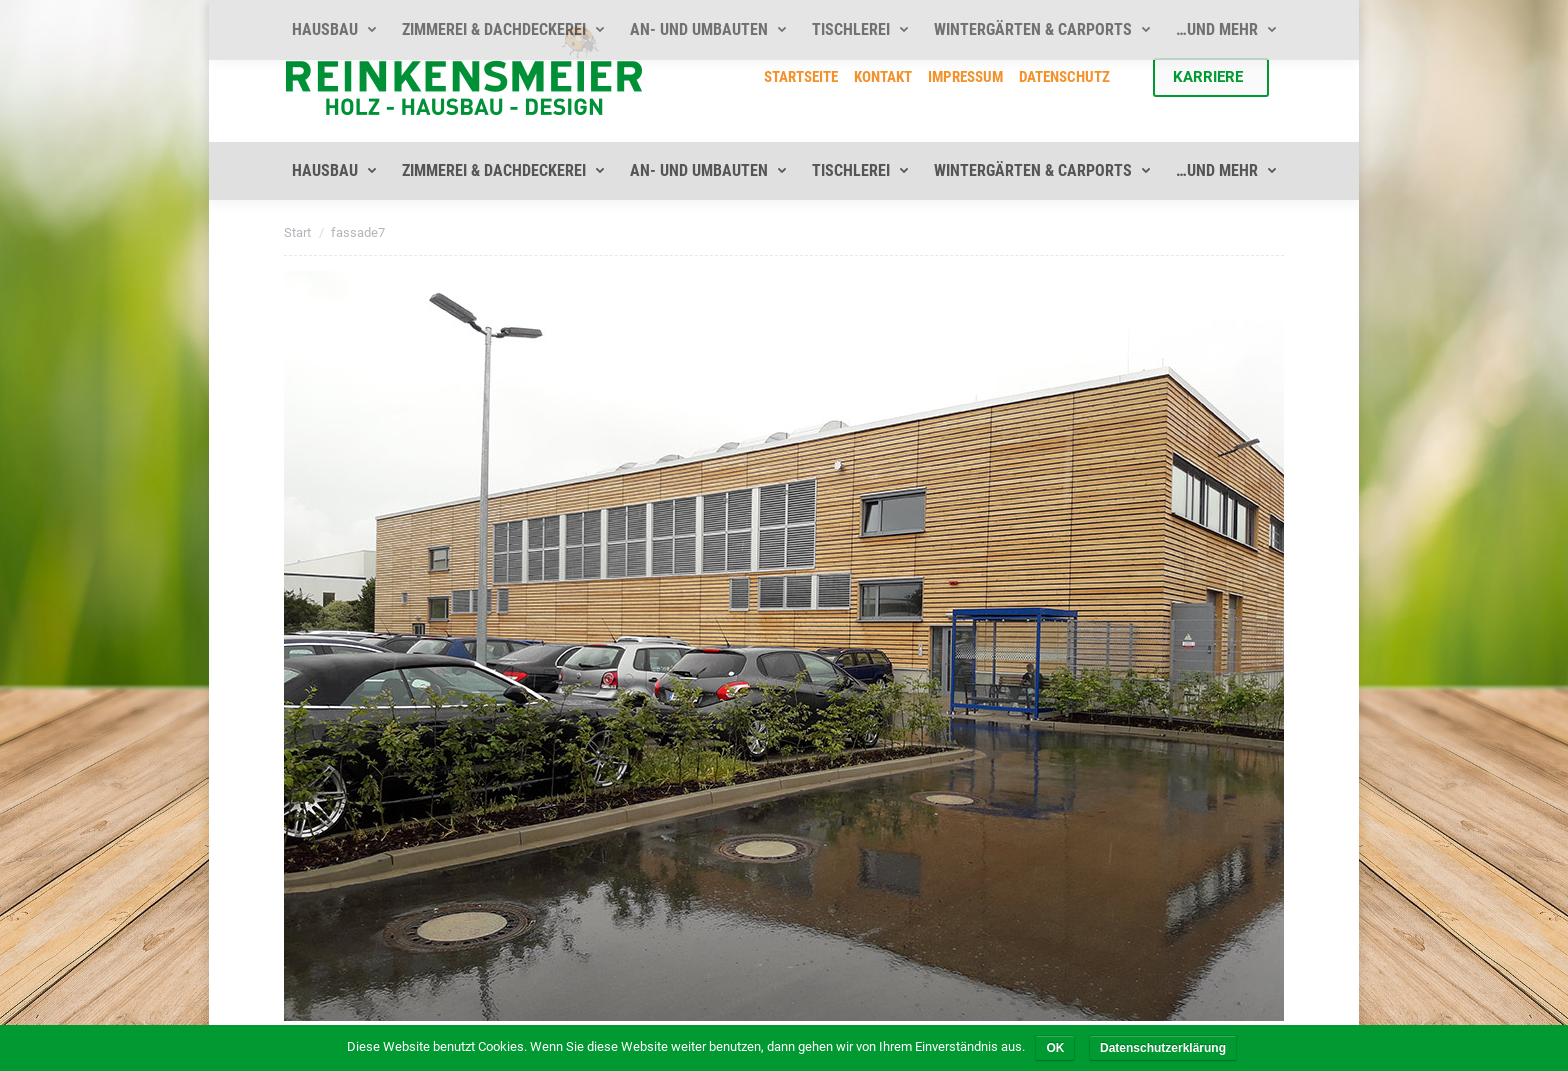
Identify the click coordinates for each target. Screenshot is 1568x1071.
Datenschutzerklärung (1163, 1048)
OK (1055, 1048)
